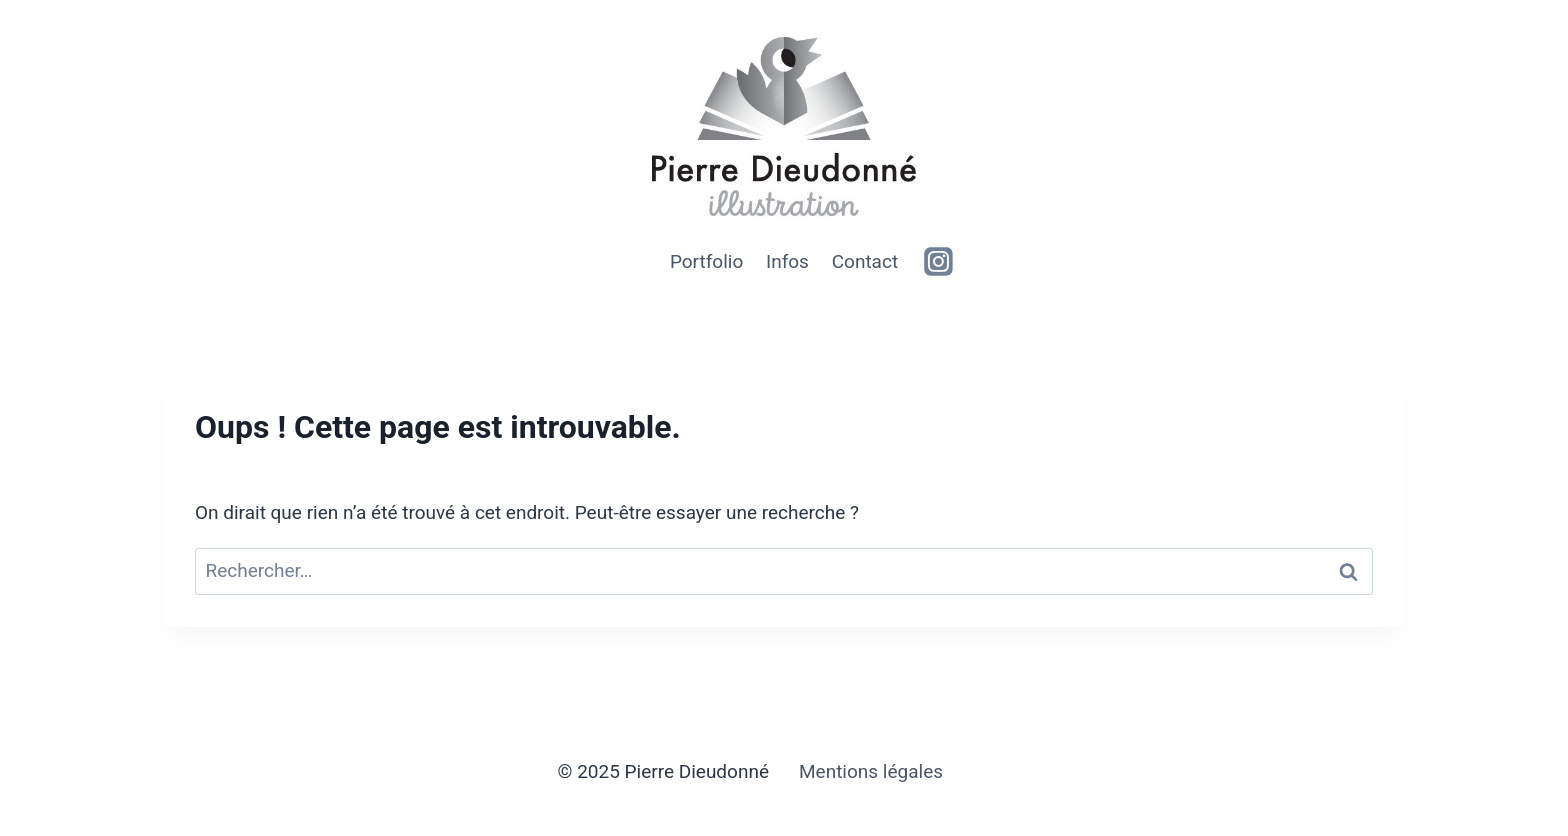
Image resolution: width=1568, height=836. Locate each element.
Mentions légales (871, 771)
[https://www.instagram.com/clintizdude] (939, 262)
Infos (787, 261)
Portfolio (706, 261)
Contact (865, 261)
